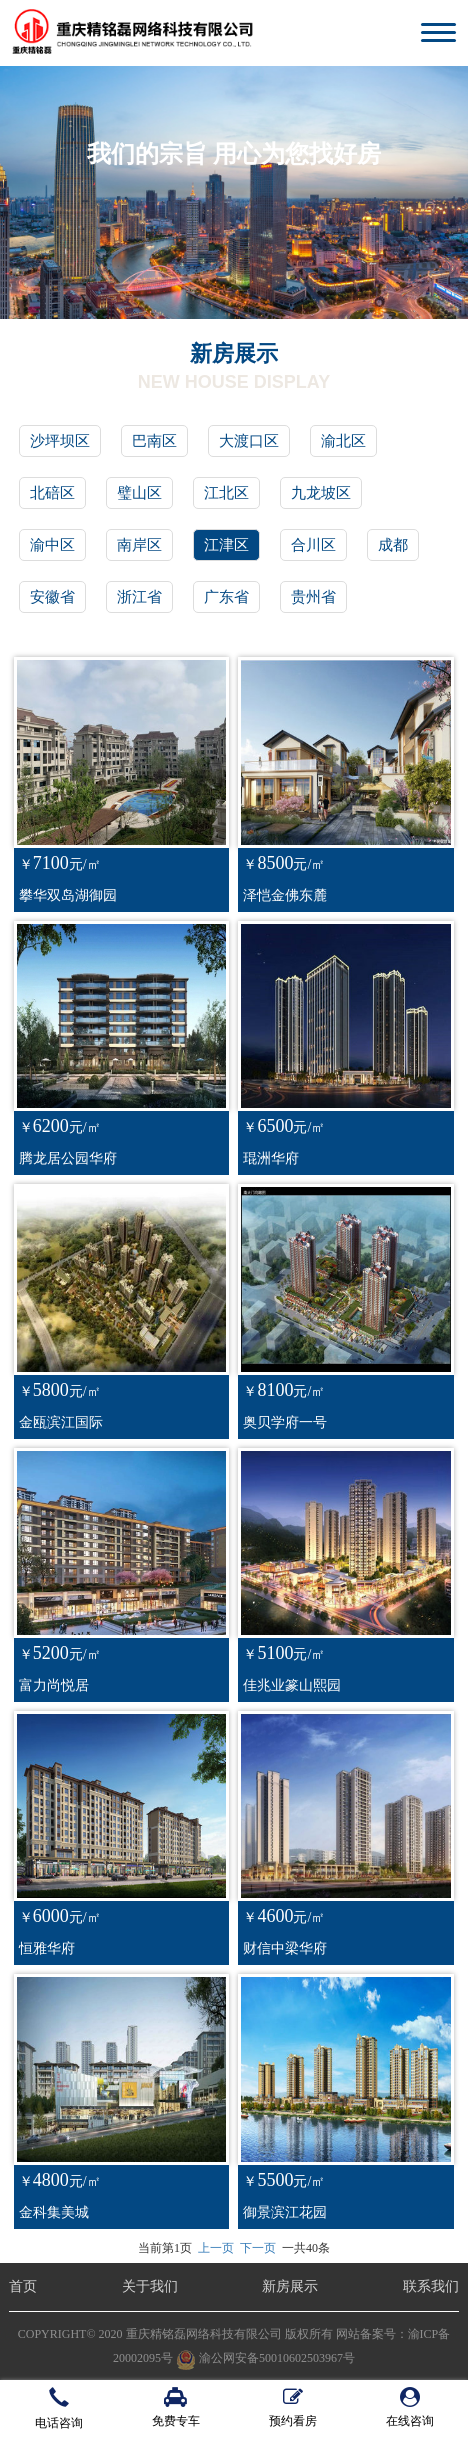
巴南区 (154, 441)
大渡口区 (249, 441)
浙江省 (139, 597)
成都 (393, 545)
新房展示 (290, 2286)
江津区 (226, 545)
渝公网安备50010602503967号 (265, 2358)
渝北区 (343, 441)
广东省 (226, 597)
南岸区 (139, 545)
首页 (23, 2286)
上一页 (216, 2248)
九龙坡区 (321, 493)
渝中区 (52, 545)
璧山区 (139, 493)
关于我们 (150, 2286)
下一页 (258, 2248)
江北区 (226, 493)
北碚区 (52, 493)
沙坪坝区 (60, 441)
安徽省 (52, 597)
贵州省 (313, 597)
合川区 (313, 545)
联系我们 (431, 2286)
